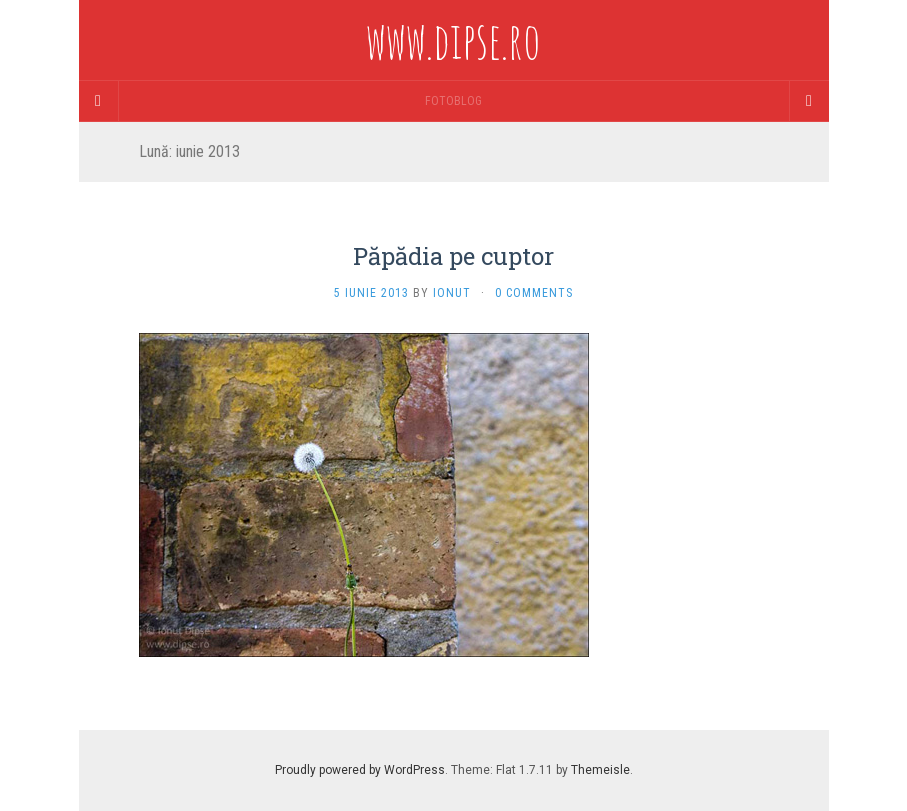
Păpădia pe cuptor (453, 256)
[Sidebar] (99, 101)
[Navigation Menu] (809, 101)
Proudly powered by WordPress (360, 770)
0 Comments (534, 293)
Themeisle (600, 770)
